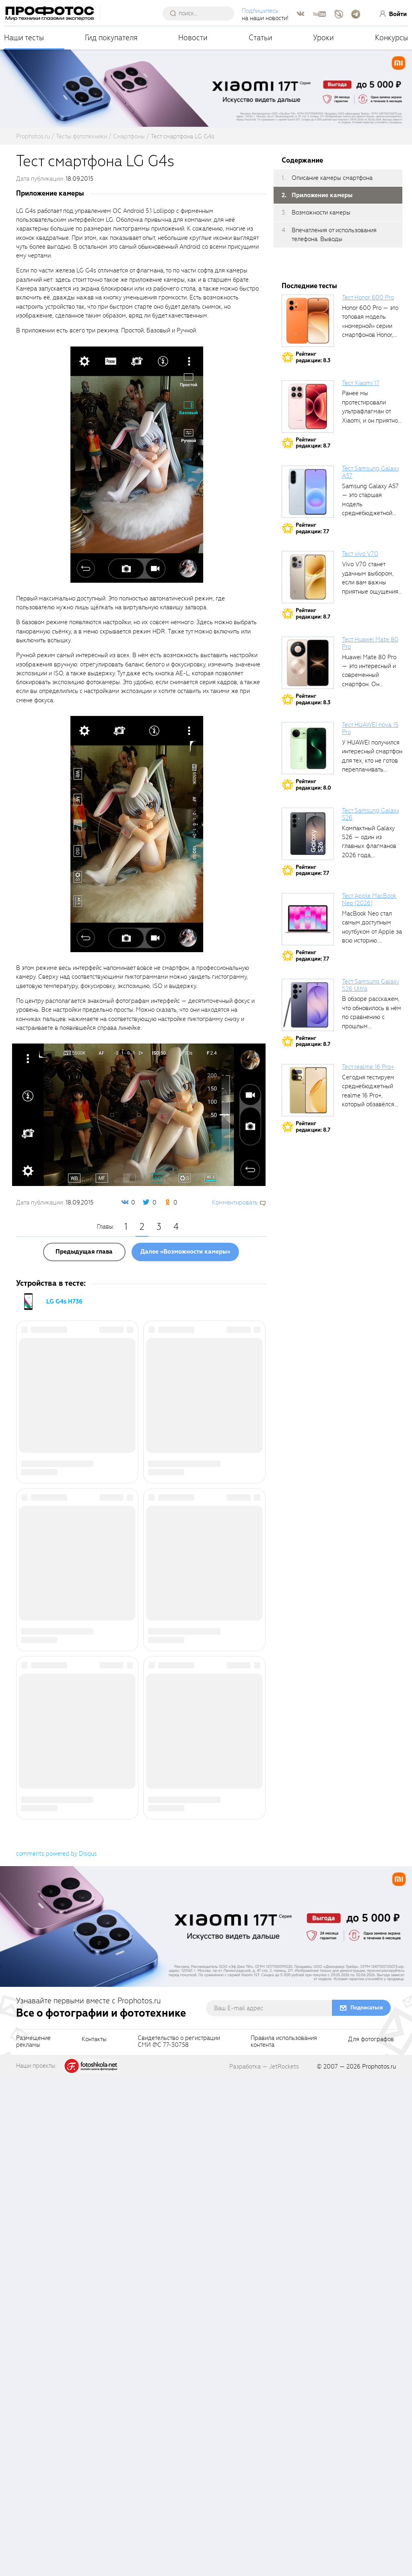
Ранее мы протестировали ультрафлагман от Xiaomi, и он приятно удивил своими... (370, 411)
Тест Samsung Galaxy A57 (370, 472)
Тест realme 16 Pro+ (368, 1067)
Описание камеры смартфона (332, 178)
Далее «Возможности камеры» (185, 1252)
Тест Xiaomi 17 (360, 383)
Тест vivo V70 (360, 554)
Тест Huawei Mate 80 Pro (370, 643)
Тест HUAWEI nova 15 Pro (370, 728)
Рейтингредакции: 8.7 (313, 443)
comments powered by (56, 2353)
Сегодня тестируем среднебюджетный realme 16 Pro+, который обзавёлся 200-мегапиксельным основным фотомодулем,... (372, 1104)
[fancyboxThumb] (136, 464)
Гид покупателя (111, 38)
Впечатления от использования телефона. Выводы (334, 234)
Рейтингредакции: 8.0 (313, 784)
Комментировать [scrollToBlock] (235, 1202)
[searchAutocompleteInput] (202, 13)
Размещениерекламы (33, 2541)
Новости (193, 38)
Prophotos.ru (379, 2566)
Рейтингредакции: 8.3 (313, 357)
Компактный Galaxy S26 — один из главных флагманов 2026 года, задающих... (369, 846)
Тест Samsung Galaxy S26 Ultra (370, 985)
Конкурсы (391, 38)
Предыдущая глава (84, 1252)
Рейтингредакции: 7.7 (312, 528)
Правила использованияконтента (284, 2541)
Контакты (94, 2538)
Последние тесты (309, 286)
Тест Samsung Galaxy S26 (370, 814)
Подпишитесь (261, 11)
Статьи (260, 38)
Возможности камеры (321, 212)
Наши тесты (24, 38)
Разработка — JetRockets (264, 2566)
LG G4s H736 (64, 1301)
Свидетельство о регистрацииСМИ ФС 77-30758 (179, 2541)
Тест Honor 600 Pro (368, 297)
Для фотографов (371, 2538)
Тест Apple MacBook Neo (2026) (369, 899)
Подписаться (366, 2506)
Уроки (323, 38)
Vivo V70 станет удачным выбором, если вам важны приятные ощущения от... (370, 582)
